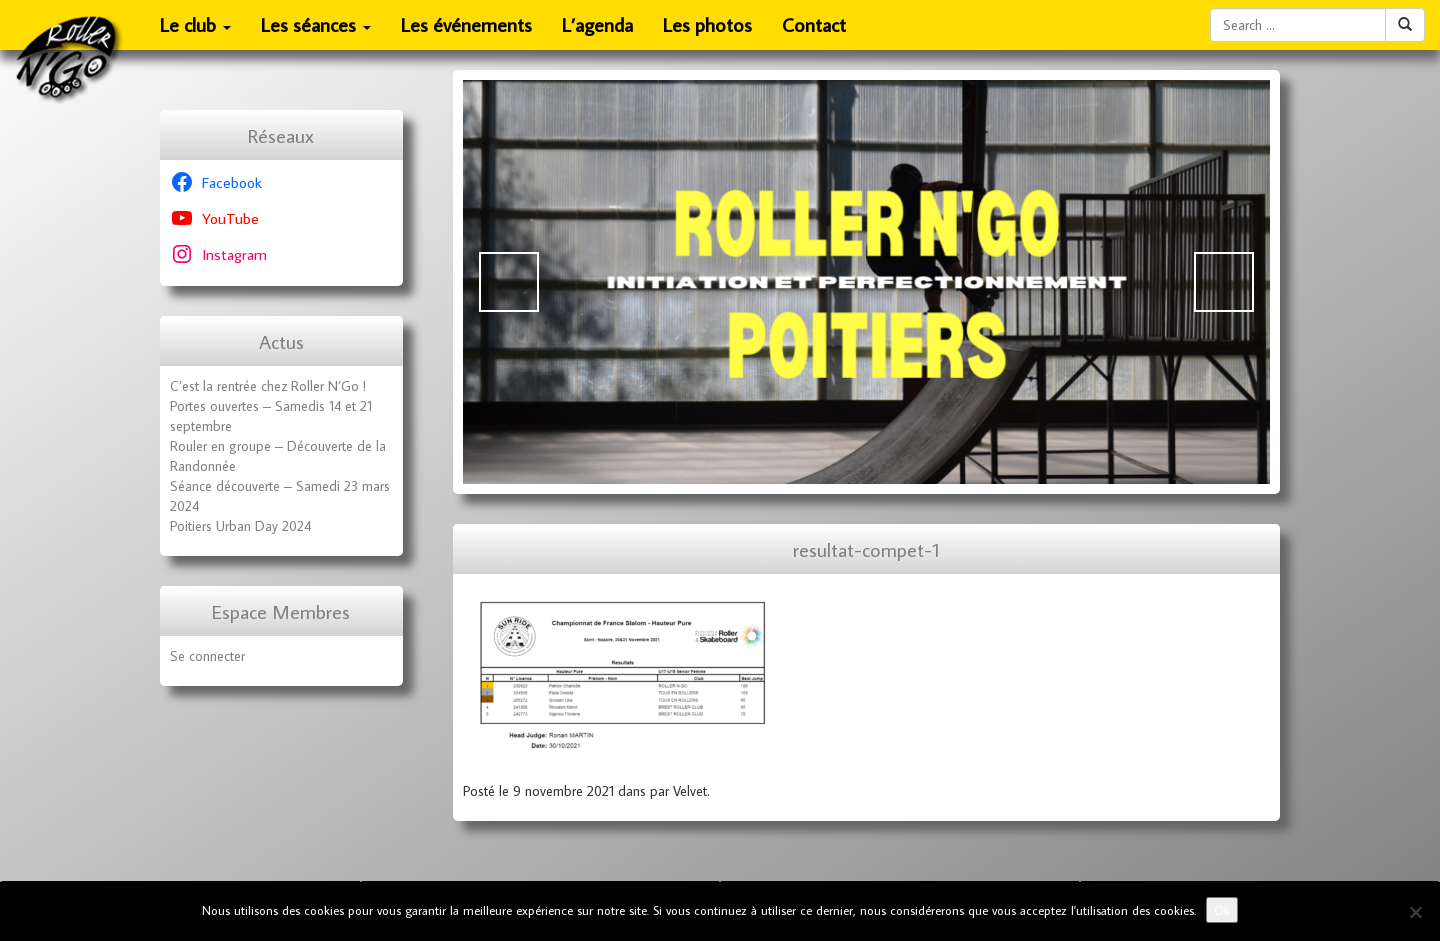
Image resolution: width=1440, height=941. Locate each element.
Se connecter (207, 656)
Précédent (509, 282)
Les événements (466, 24)
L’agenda (597, 24)
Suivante (1224, 282)
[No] (1415, 912)
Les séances (316, 31)
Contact (814, 24)
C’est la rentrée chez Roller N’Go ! (268, 386)
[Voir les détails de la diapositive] (867, 282)
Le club (196, 31)
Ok (1222, 910)
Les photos (707, 24)
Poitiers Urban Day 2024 (240, 526)
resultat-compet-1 (866, 549)
